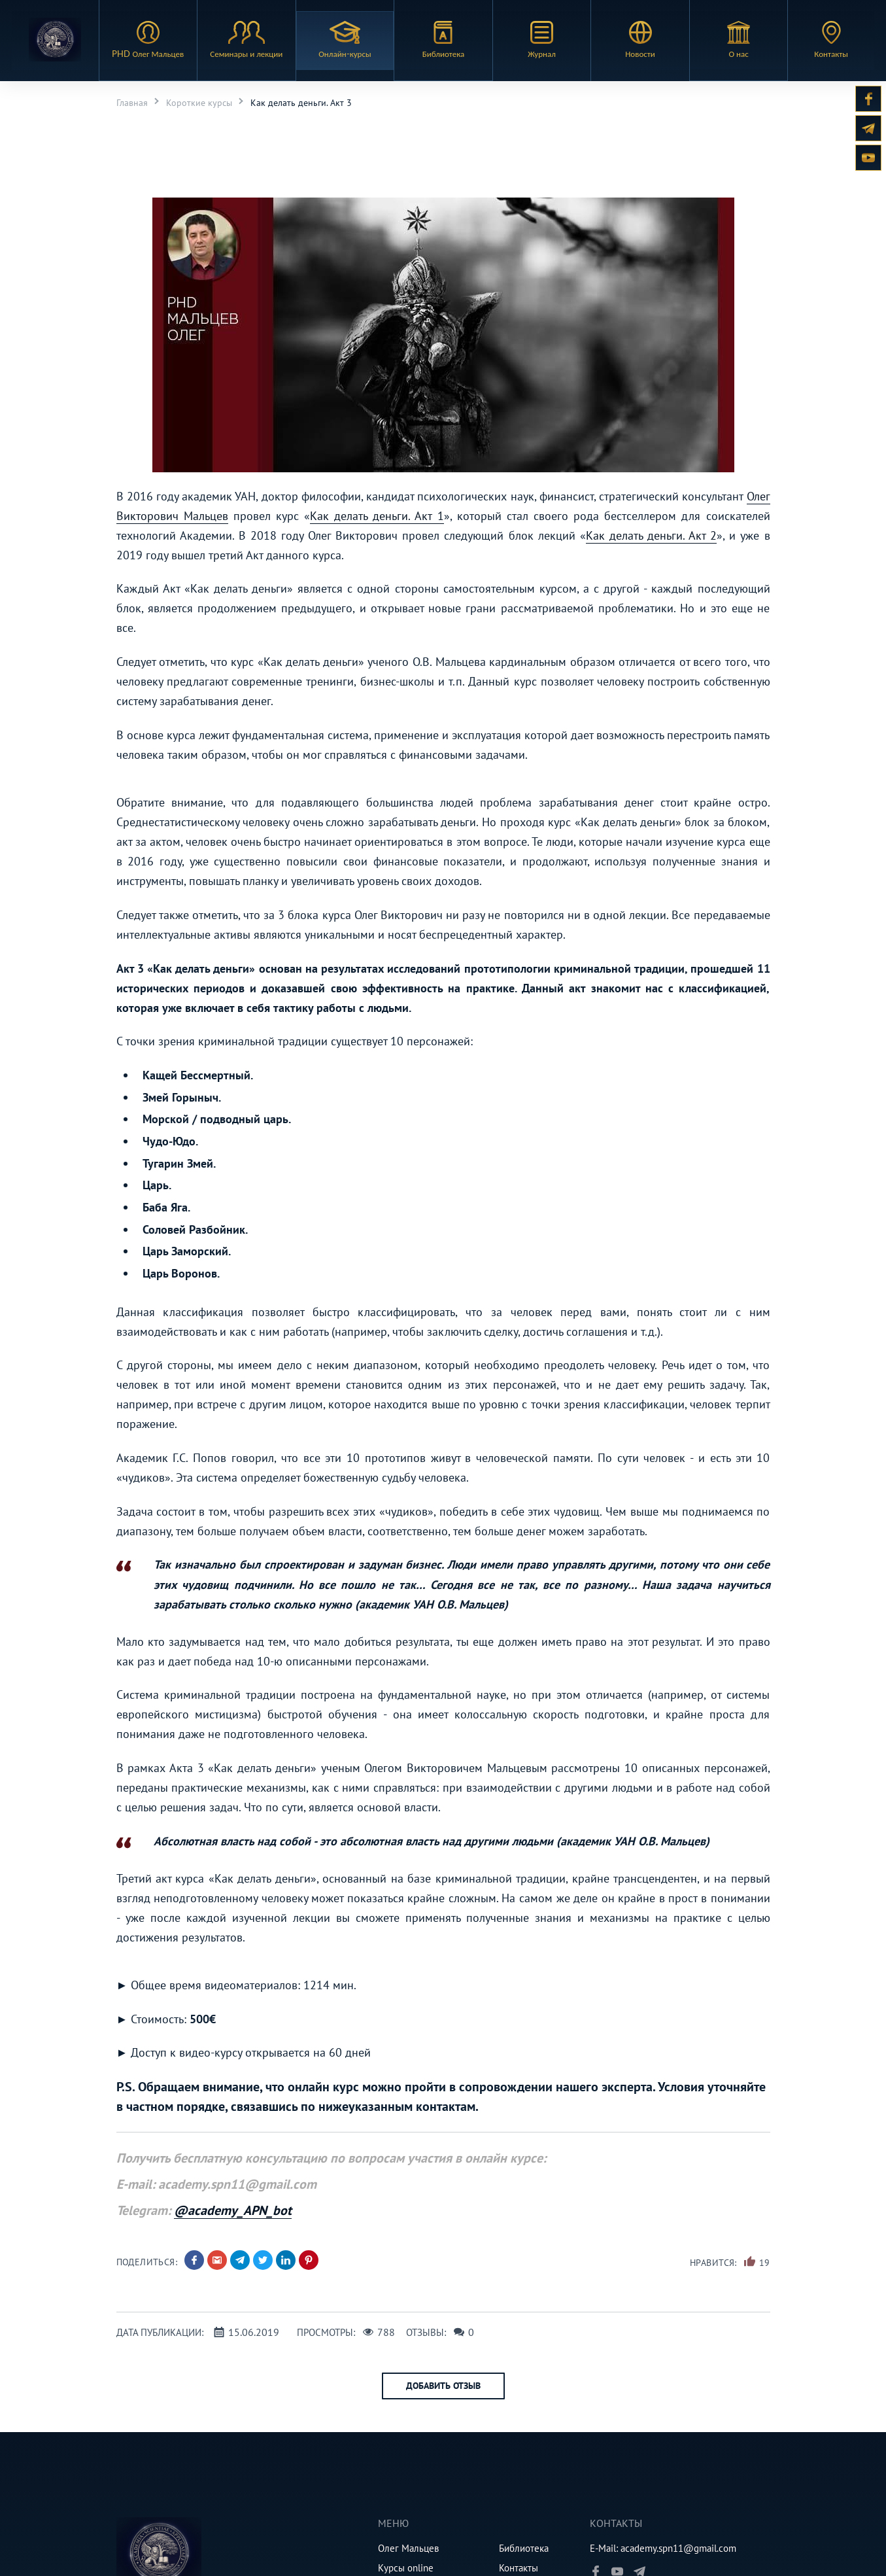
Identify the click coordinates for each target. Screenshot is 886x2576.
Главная (132, 103)
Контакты (518, 2568)
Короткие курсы (199, 103)
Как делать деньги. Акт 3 (301, 103)
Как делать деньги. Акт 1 (377, 515)
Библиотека (524, 2548)
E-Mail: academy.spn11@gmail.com (663, 2548)
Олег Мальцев (408, 2548)
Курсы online (406, 2568)
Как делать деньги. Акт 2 (651, 535)
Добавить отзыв (443, 2386)
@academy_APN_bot (233, 2210)
